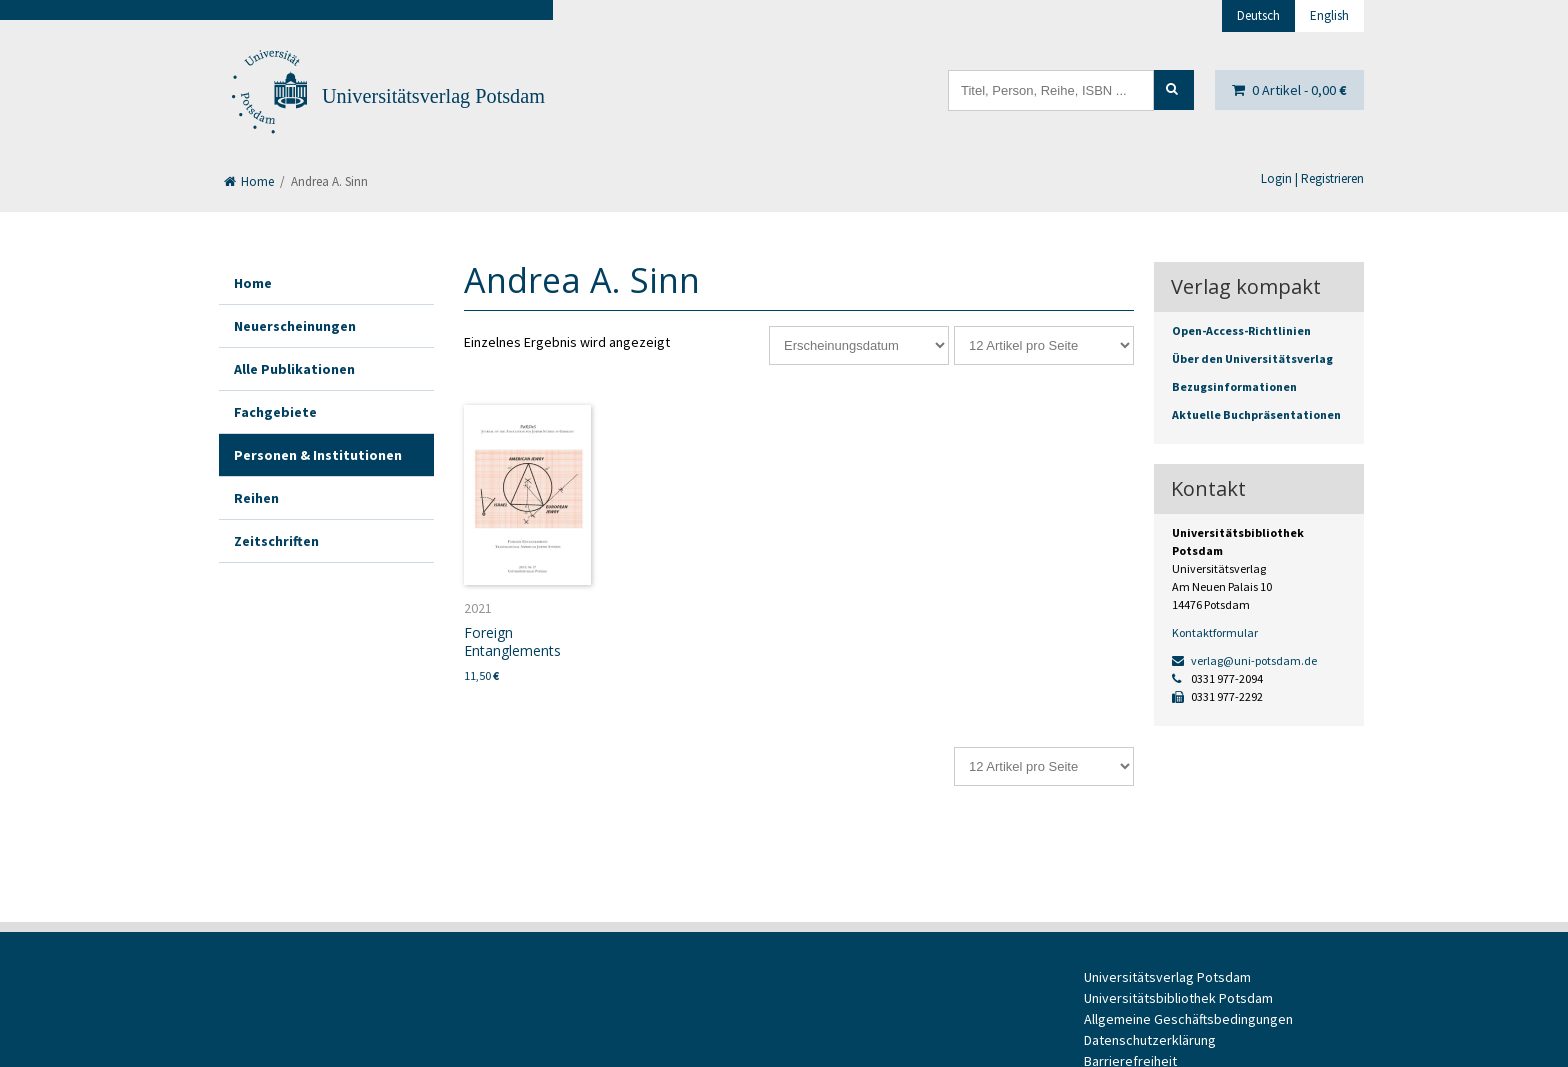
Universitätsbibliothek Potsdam (1178, 998)
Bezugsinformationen (1234, 386)
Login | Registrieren (1312, 178)
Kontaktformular (1215, 632)
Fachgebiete (275, 412)
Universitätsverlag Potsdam (433, 96)
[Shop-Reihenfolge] (859, 345)
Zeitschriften (276, 541)
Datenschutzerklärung (1150, 1040)
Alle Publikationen (294, 369)
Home (249, 181)
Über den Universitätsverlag (1252, 358)
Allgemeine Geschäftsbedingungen (1188, 1019)
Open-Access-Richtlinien (1241, 330)
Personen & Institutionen (318, 455)
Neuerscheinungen (295, 326)
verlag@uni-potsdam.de (1244, 660)
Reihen (256, 498)
